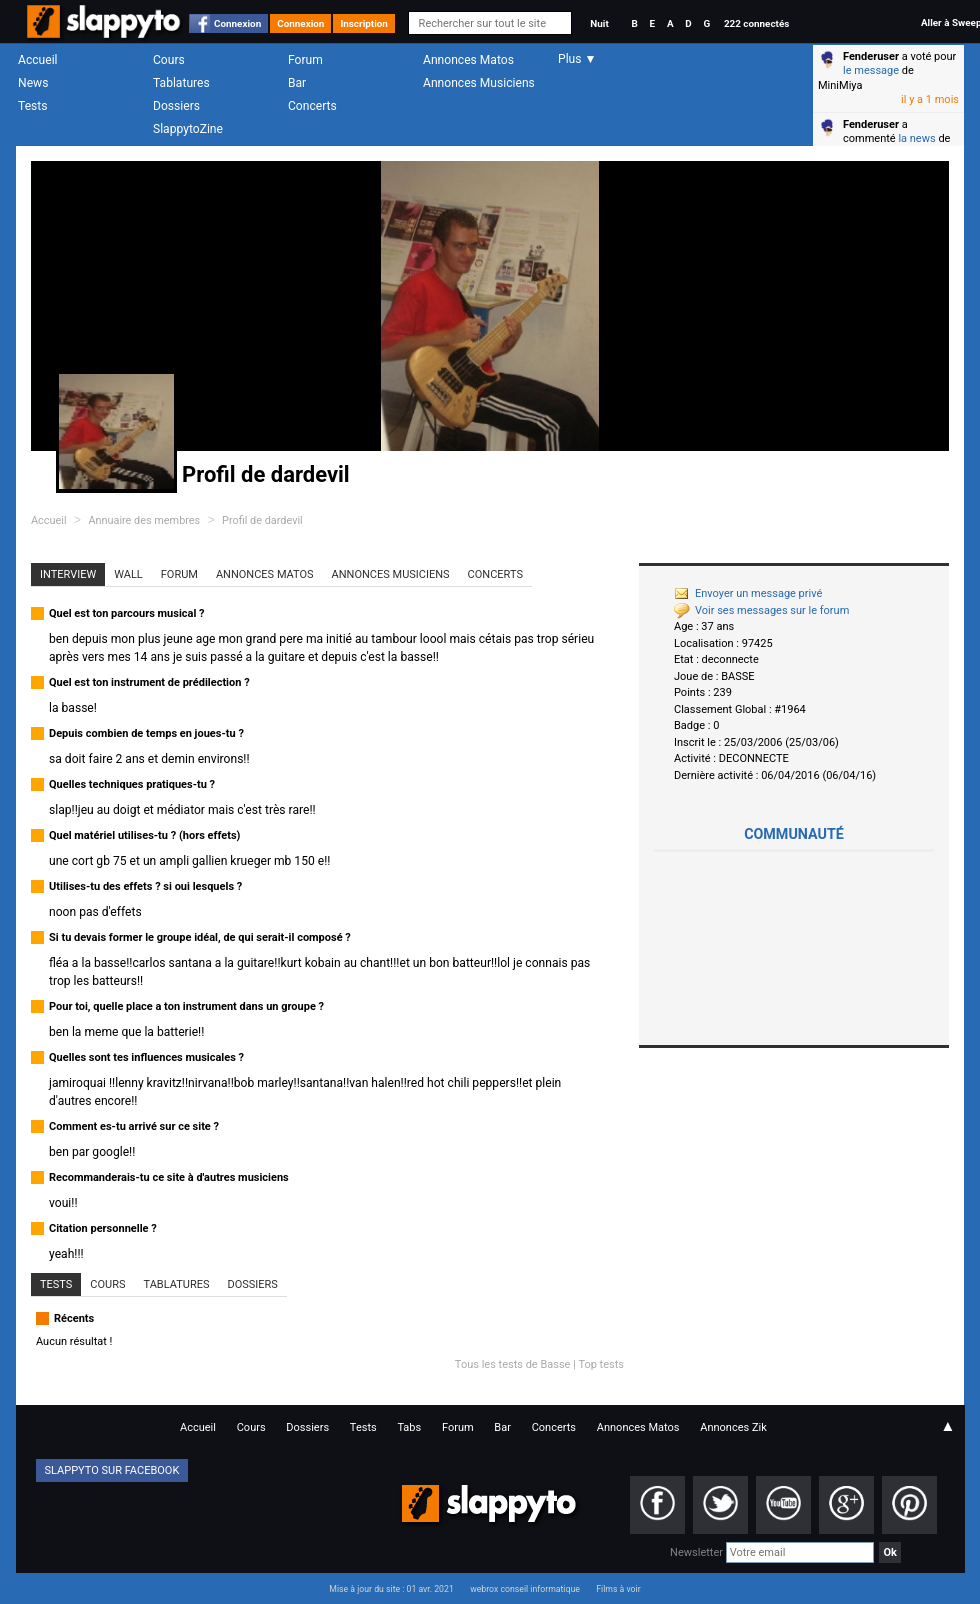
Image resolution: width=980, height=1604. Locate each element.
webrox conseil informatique (525, 1589)
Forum (305, 60)
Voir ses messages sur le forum (761, 610)
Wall (128, 574)
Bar (297, 83)
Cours (169, 60)
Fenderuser (871, 56)
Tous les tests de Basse (513, 1364)
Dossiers (176, 106)
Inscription (364, 23)
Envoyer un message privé (748, 593)
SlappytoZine (188, 129)
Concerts (312, 106)
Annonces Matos (468, 60)
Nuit (599, 23)
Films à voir (618, 1589)
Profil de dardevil (262, 520)
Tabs (409, 1427)
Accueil (38, 60)
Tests (32, 106)
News (33, 83)
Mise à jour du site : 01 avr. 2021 (391, 1589)
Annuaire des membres (144, 520)
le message (871, 70)
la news (916, 138)
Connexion (237, 23)
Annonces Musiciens (479, 83)
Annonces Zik (733, 1427)
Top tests (601, 1364)
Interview (68, 574)
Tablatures (181, 83)
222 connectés (756, 23)
